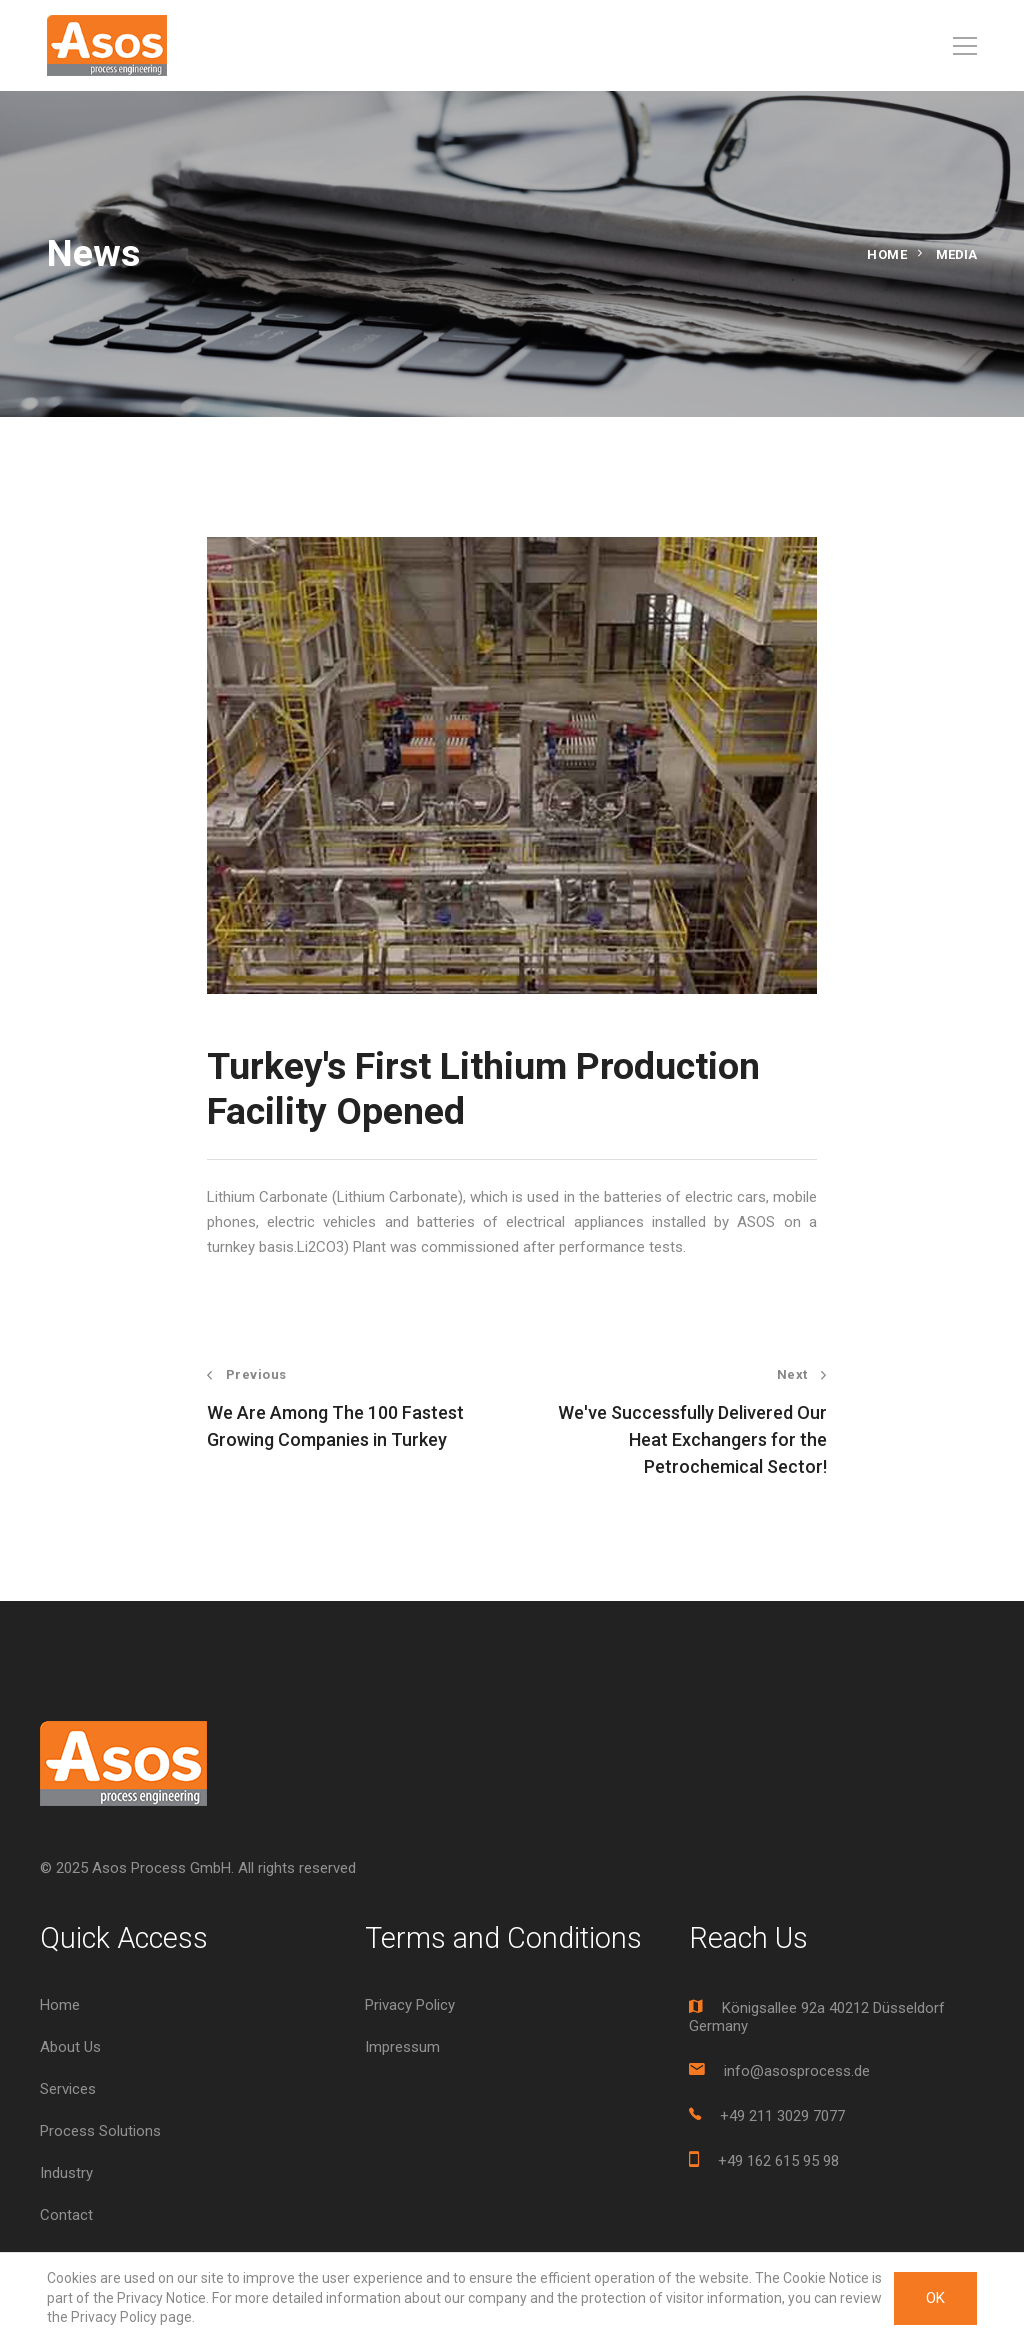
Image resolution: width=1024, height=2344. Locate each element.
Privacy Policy (410, 2005)
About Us (70, 2047)
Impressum (402, 2047)
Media (956, 254)
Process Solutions (100, 2131)
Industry (66, 2173)
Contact (66, 2215)
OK (935, 2298)
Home (887, 254)
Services (68, 2089)
